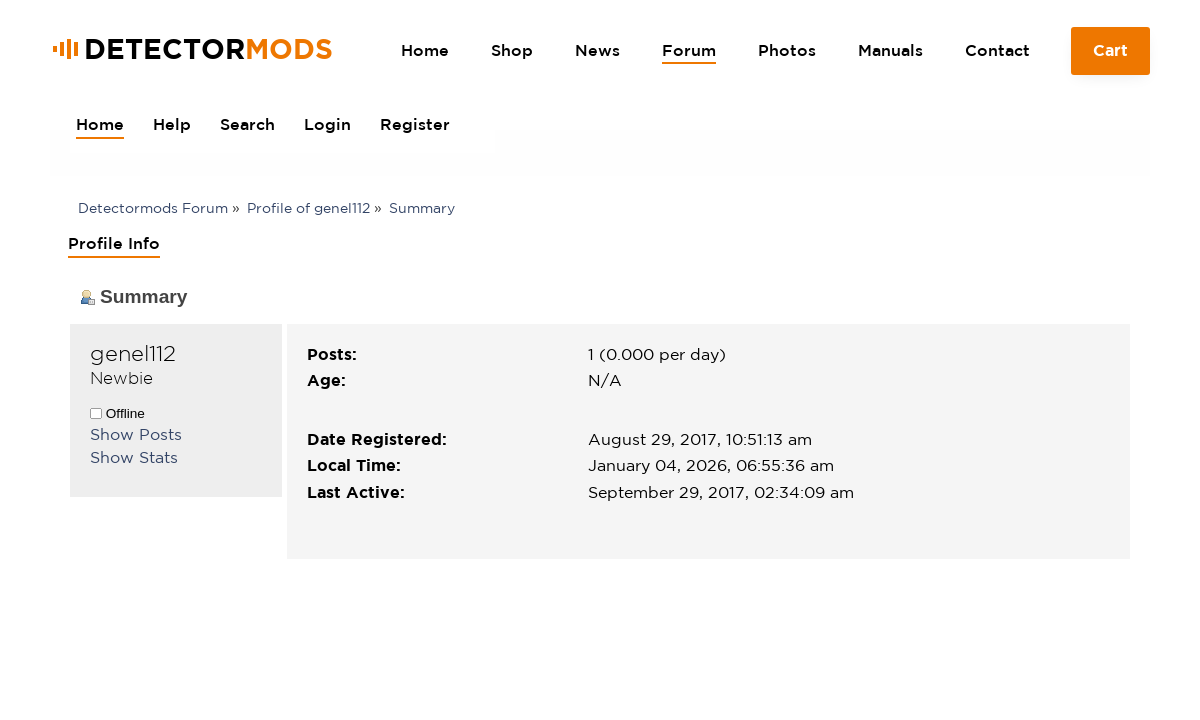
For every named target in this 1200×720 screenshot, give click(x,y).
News (597, 50)
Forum (689, 50)
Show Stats (134, 457)
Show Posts (136, 434)
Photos (787, 50)
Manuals (890, 50)
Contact (997, 50)
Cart (1111, 58)
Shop (512, 50)
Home (425, 50)
